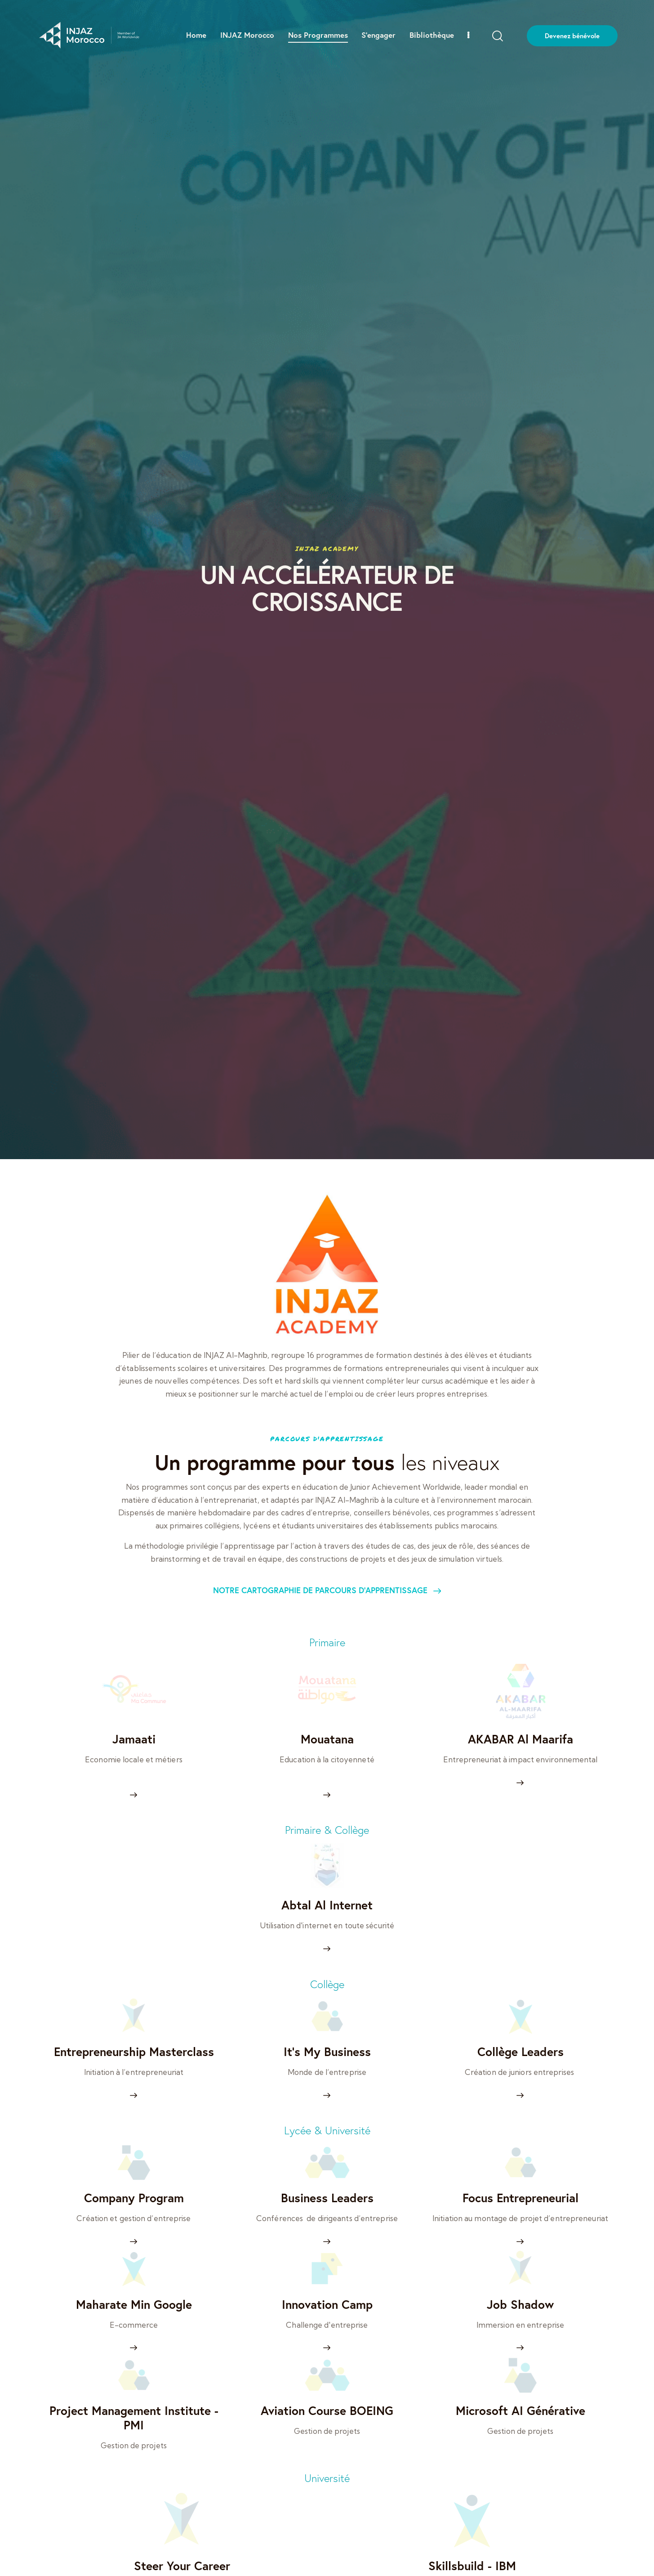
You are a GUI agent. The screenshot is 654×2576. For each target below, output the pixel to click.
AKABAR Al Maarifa (520, 1739)
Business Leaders (327, 2198)
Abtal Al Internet (327, 1905)
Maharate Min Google (134, 2305)
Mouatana (327, 1739)
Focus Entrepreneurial (520, 2198)
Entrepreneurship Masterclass (134, 2052)
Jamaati (134, 1739)
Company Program (134, 2198)
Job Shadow (520, 2305)
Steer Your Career (182, 2566)
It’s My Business (327, 2052)
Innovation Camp (327, 2305)
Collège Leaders (520, 2052)
